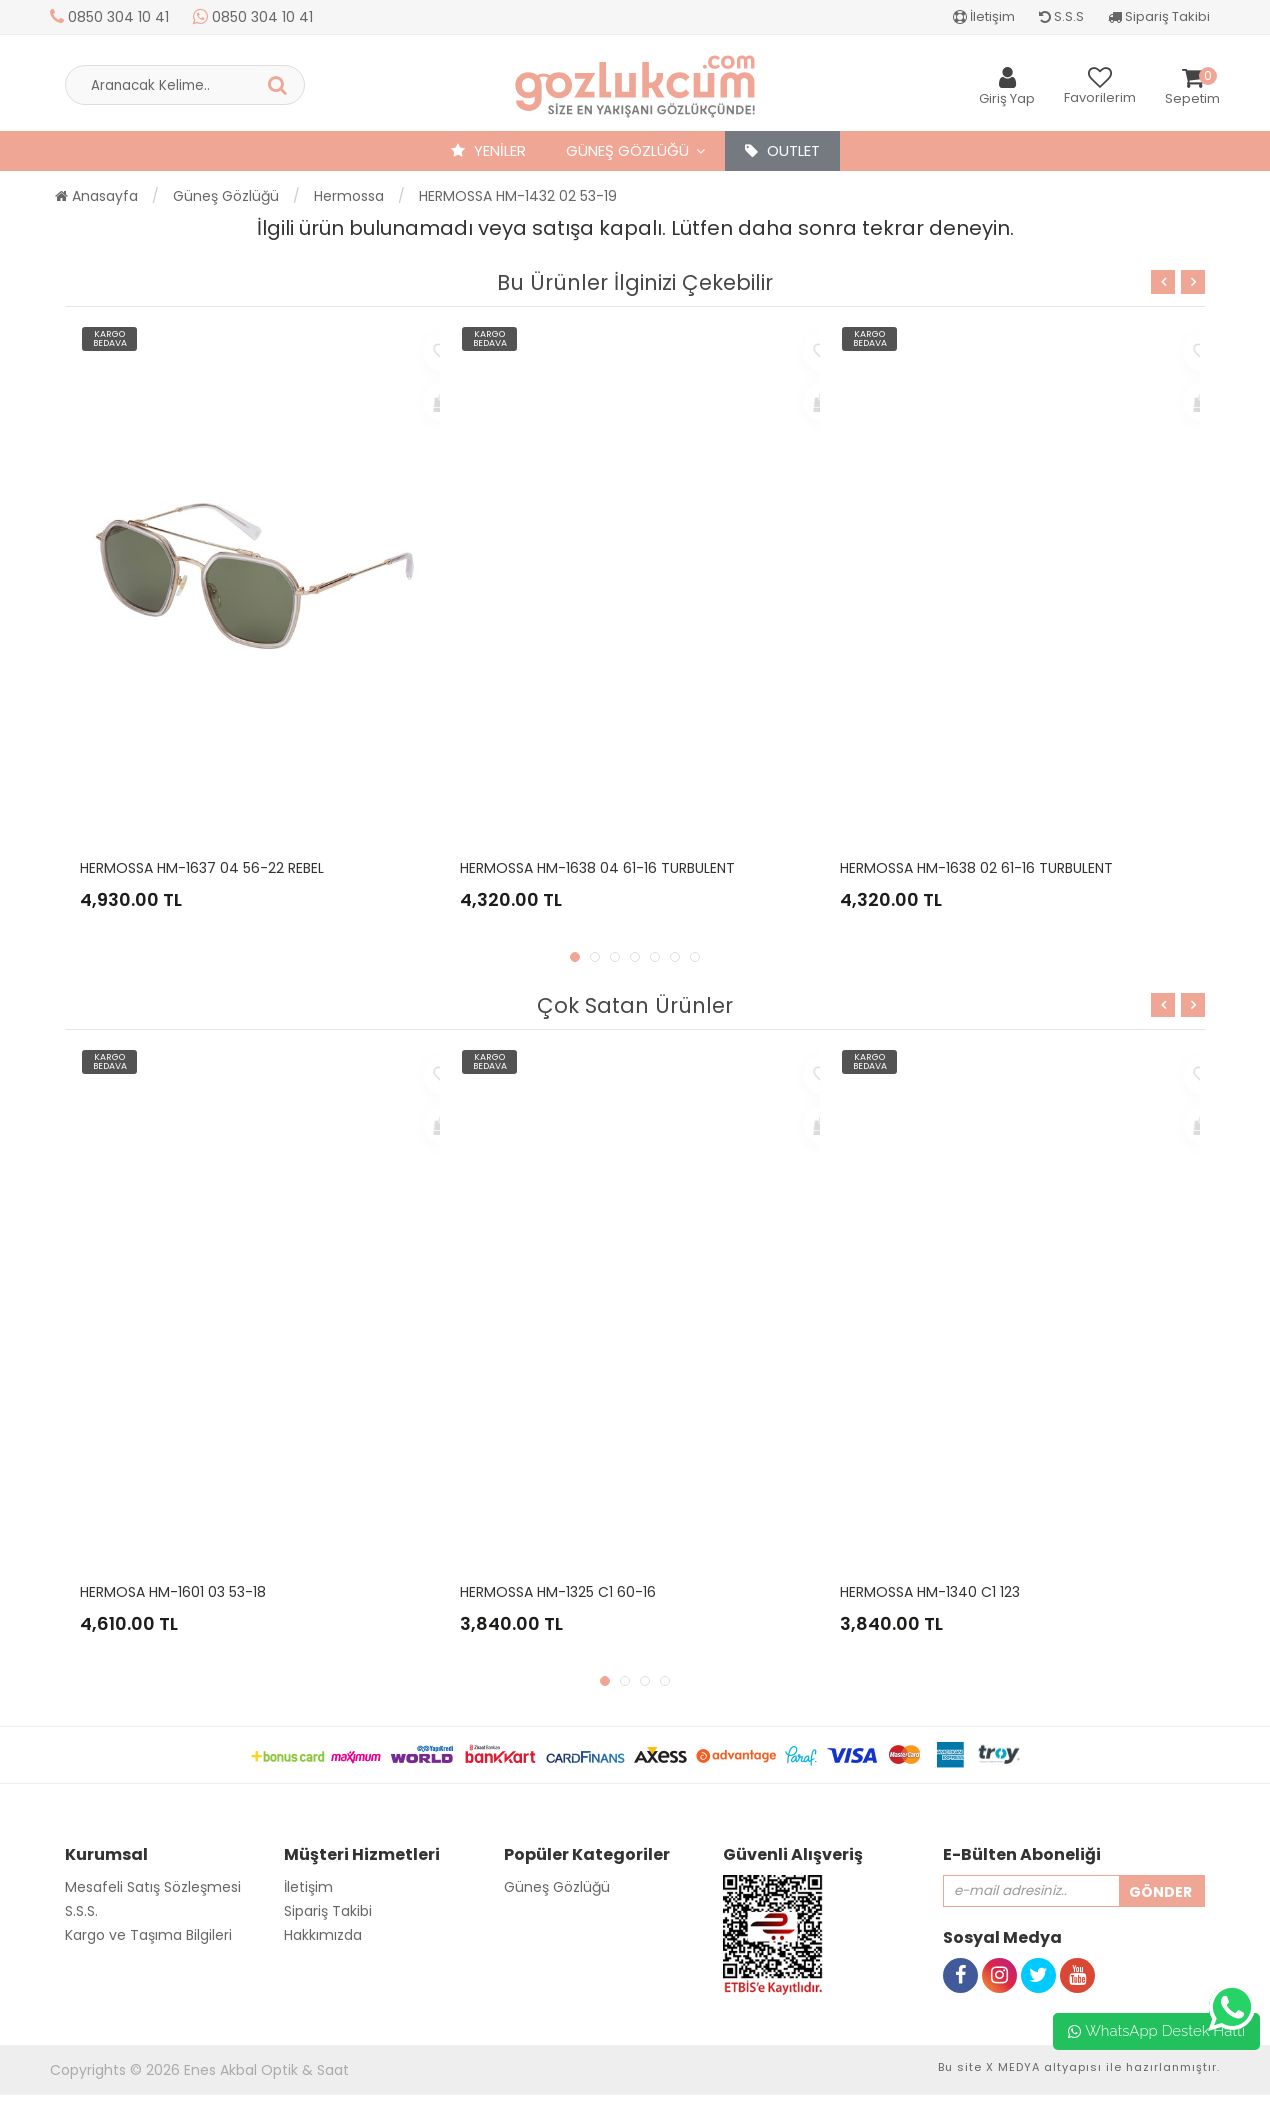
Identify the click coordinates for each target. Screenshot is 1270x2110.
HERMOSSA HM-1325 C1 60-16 (558, 1592)
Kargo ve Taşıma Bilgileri (148, 1935)
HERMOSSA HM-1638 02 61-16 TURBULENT (976, 868)
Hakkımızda (323, 1935)
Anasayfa (96, 196)
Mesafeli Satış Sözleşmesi (153, 1887)
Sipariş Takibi (1159, 16)
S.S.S (1061, 16)
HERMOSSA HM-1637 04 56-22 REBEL (202, 868)
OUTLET (782, 150)
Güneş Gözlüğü (627, 150)
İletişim (984, 16)
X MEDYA (1013, 2067)
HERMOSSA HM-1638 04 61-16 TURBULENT (597, 868)
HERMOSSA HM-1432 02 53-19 (518, 196)
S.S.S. (81, 1911)
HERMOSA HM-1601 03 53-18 (173, 1592)
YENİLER (488, 150)
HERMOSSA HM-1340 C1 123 (930, 1592)
